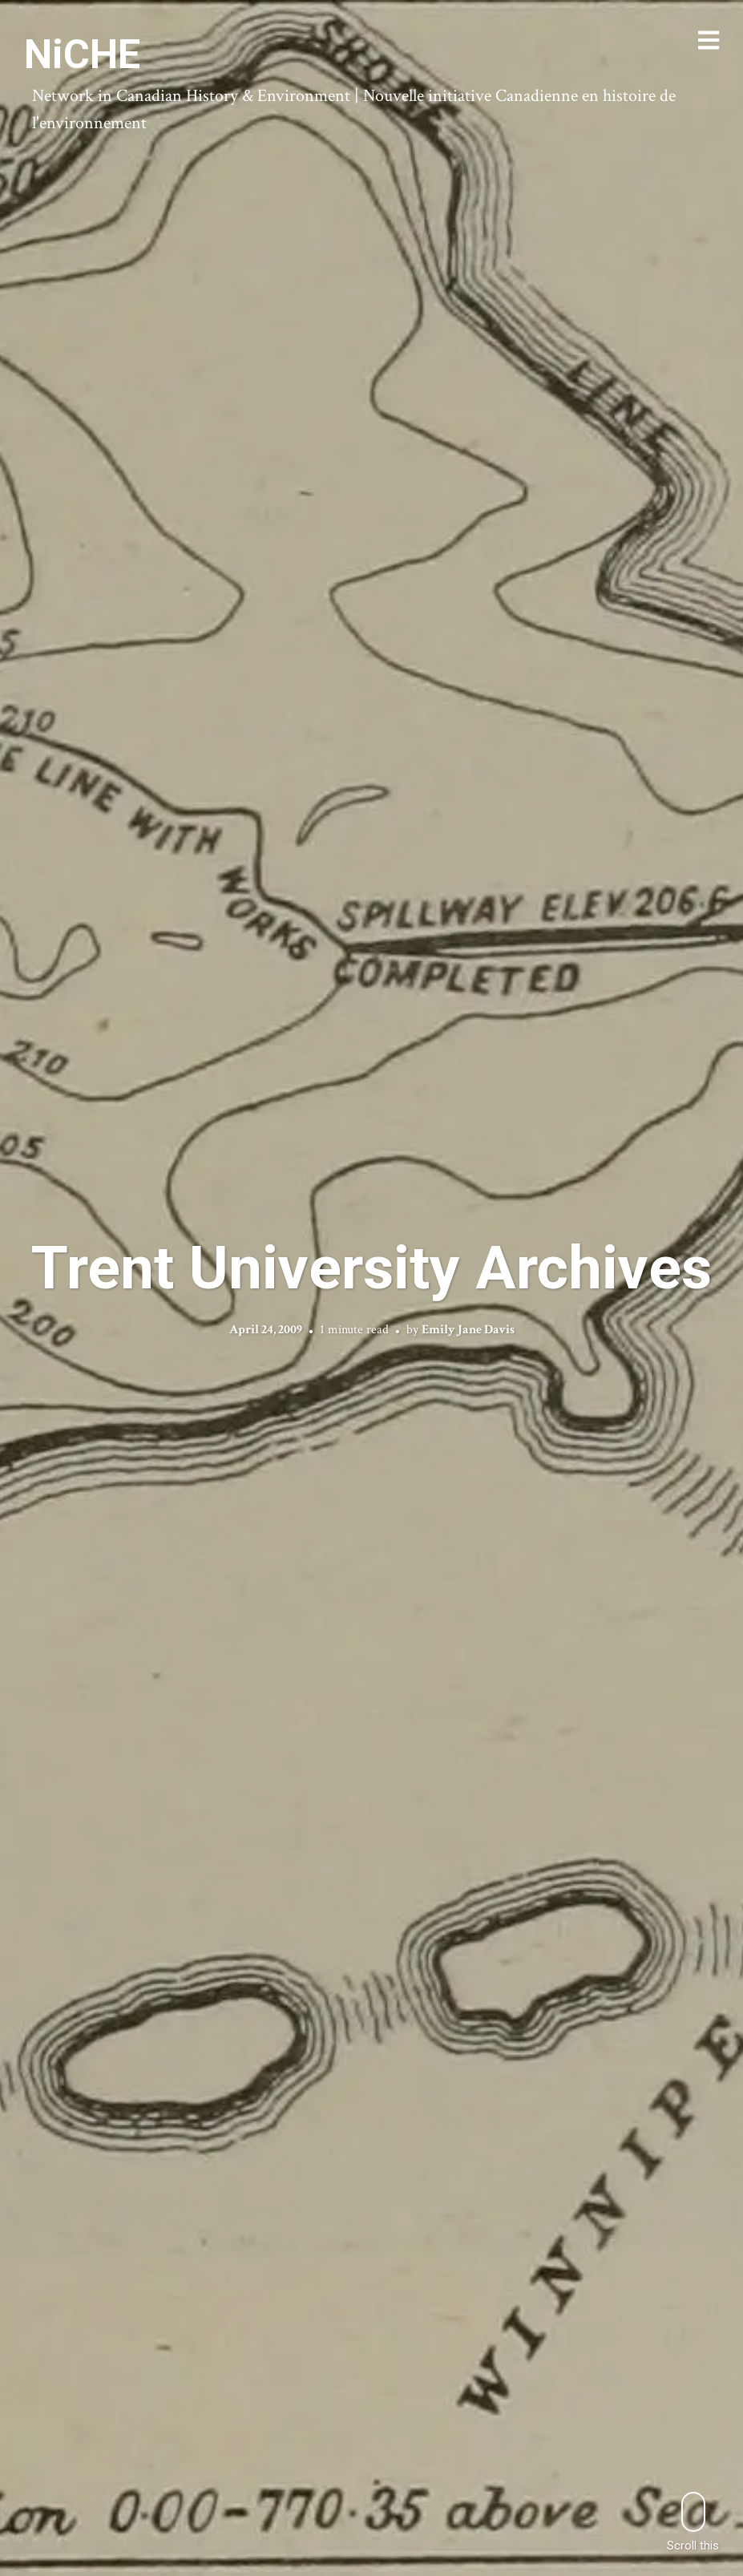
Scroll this (693, 2522)
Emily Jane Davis (468, 1329)
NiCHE (82, 54)
